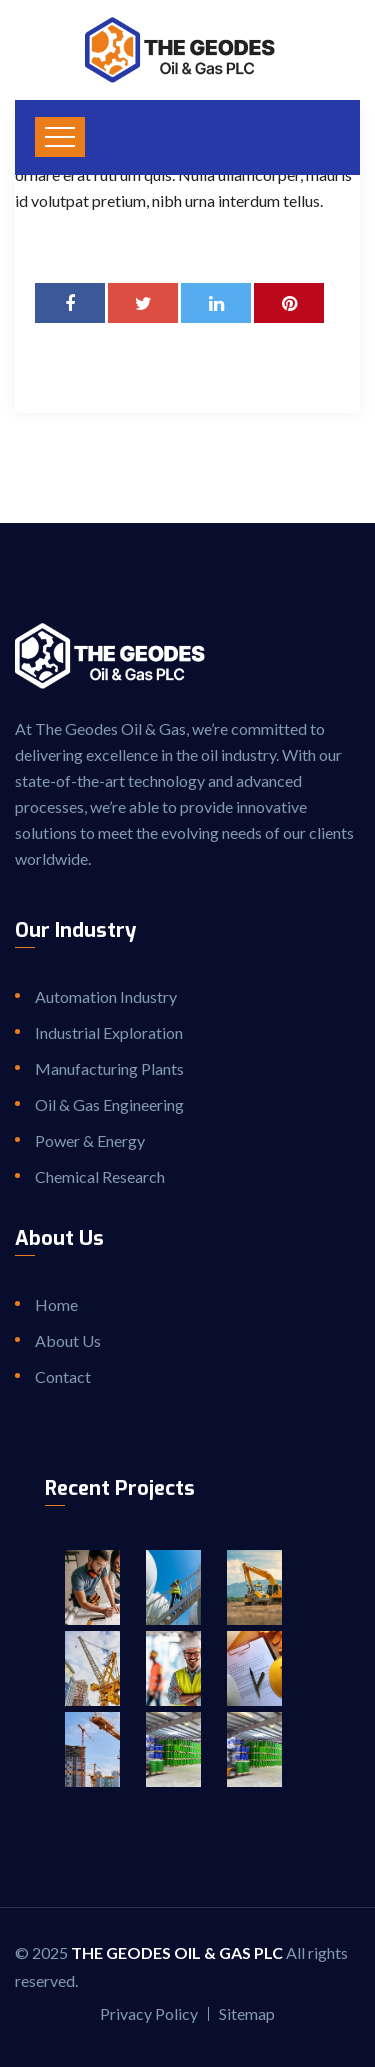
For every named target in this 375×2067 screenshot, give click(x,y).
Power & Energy (90, 1140)
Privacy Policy (149, 2013)
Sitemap (247, 2013)
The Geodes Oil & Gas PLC (177, 1952)
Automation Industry (106, 996)
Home (56, 1304)
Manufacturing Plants (109, 1068)
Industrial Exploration (109, 1032)
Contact (63, 1376)
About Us (68, 1340)
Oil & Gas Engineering (109, 1104)
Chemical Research (100, 1176)
